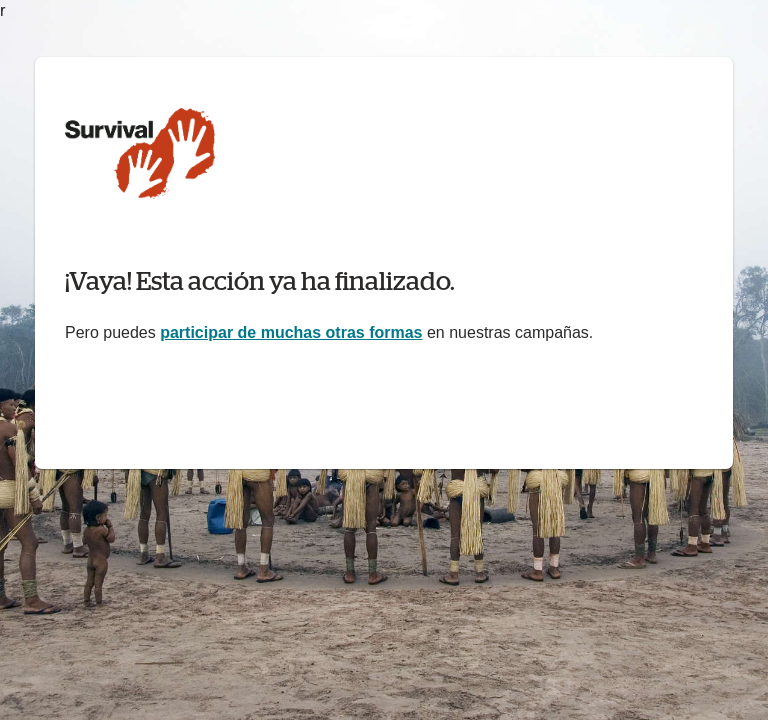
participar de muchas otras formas (291, 332)
